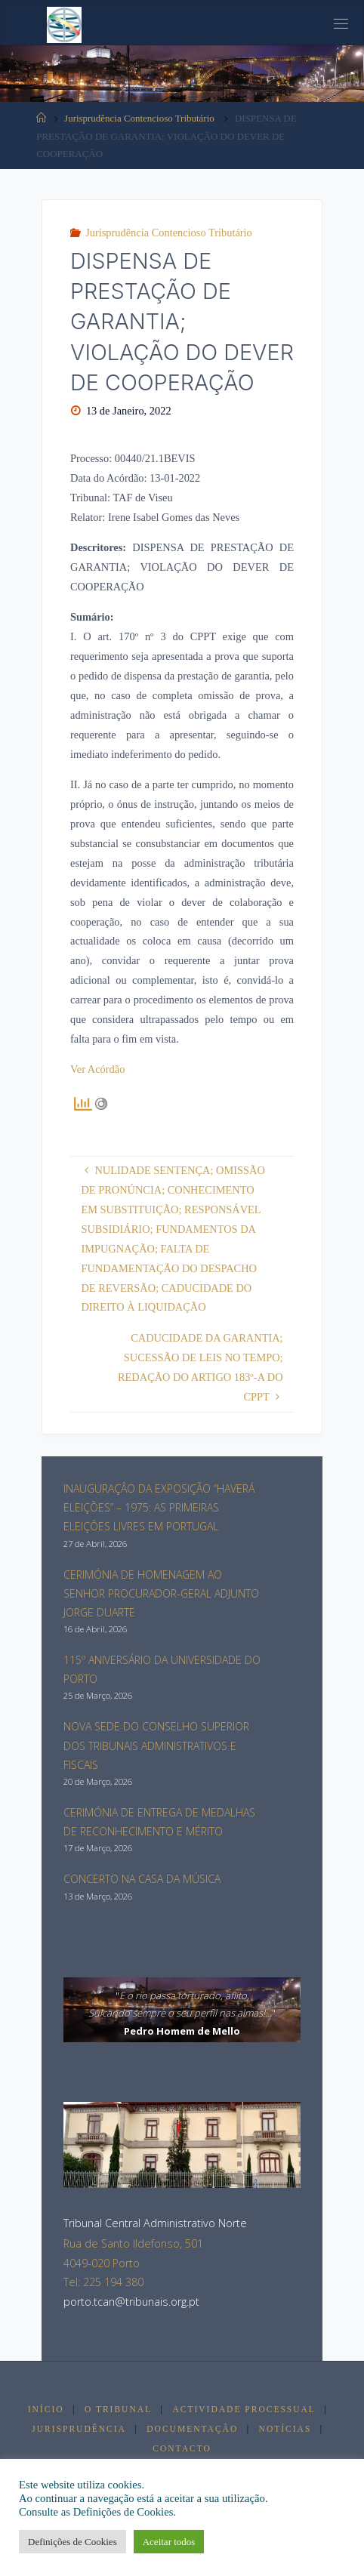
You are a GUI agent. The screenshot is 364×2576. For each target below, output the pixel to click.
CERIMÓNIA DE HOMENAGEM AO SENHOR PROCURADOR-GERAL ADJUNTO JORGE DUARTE (161, 1593)
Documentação (192, 2428)
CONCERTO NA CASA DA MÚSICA (142, 1879)
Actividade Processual (243, 2409)
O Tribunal (118, 2409)
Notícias (285, 2428)
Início (46, 2409)
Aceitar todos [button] (169, 2541)
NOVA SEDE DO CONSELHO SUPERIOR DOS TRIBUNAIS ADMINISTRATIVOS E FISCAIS (156, 1745)
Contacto (182, 2448)
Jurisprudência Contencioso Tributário (139, 118)
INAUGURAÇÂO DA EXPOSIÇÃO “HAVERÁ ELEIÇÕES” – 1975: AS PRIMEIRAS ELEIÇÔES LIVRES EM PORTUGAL (158, 1507)
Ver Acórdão (97, 1069)
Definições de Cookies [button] (72, 2541)
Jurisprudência (79, 2428)
